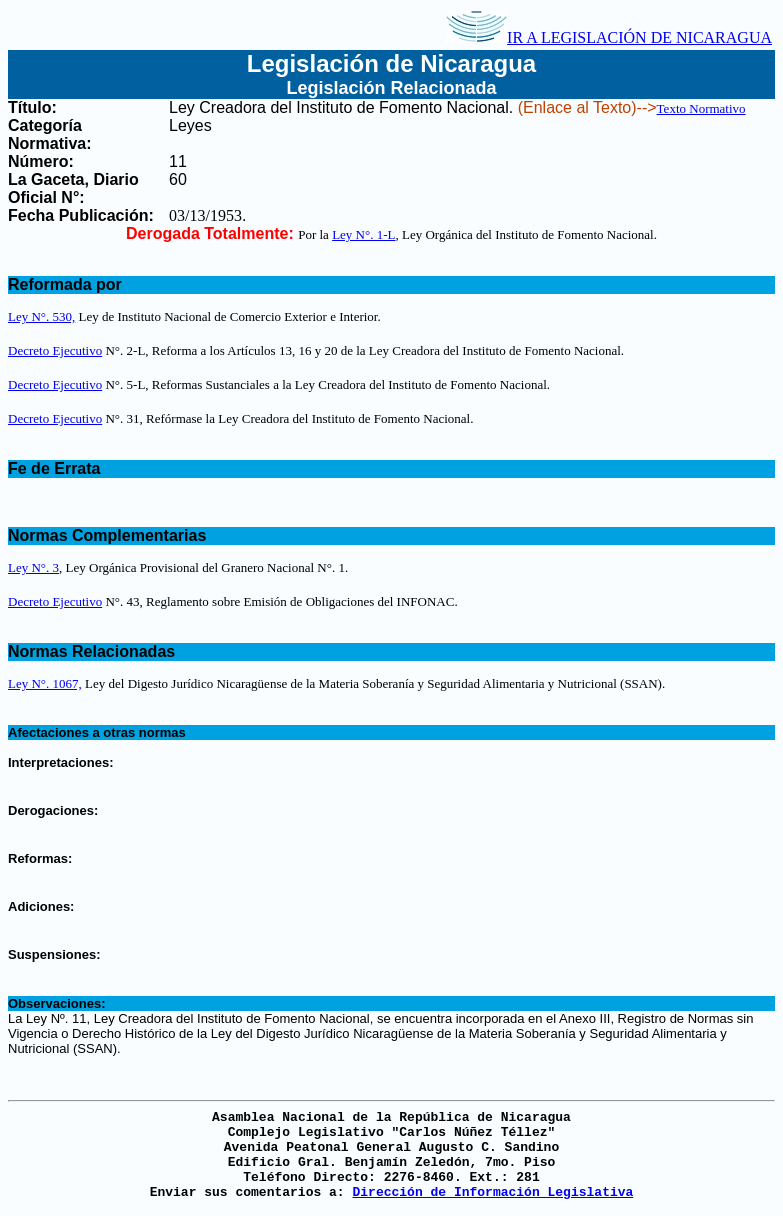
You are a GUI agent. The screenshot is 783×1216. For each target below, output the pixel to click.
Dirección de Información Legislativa (492, 1192)
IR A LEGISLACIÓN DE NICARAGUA (609, 37)
